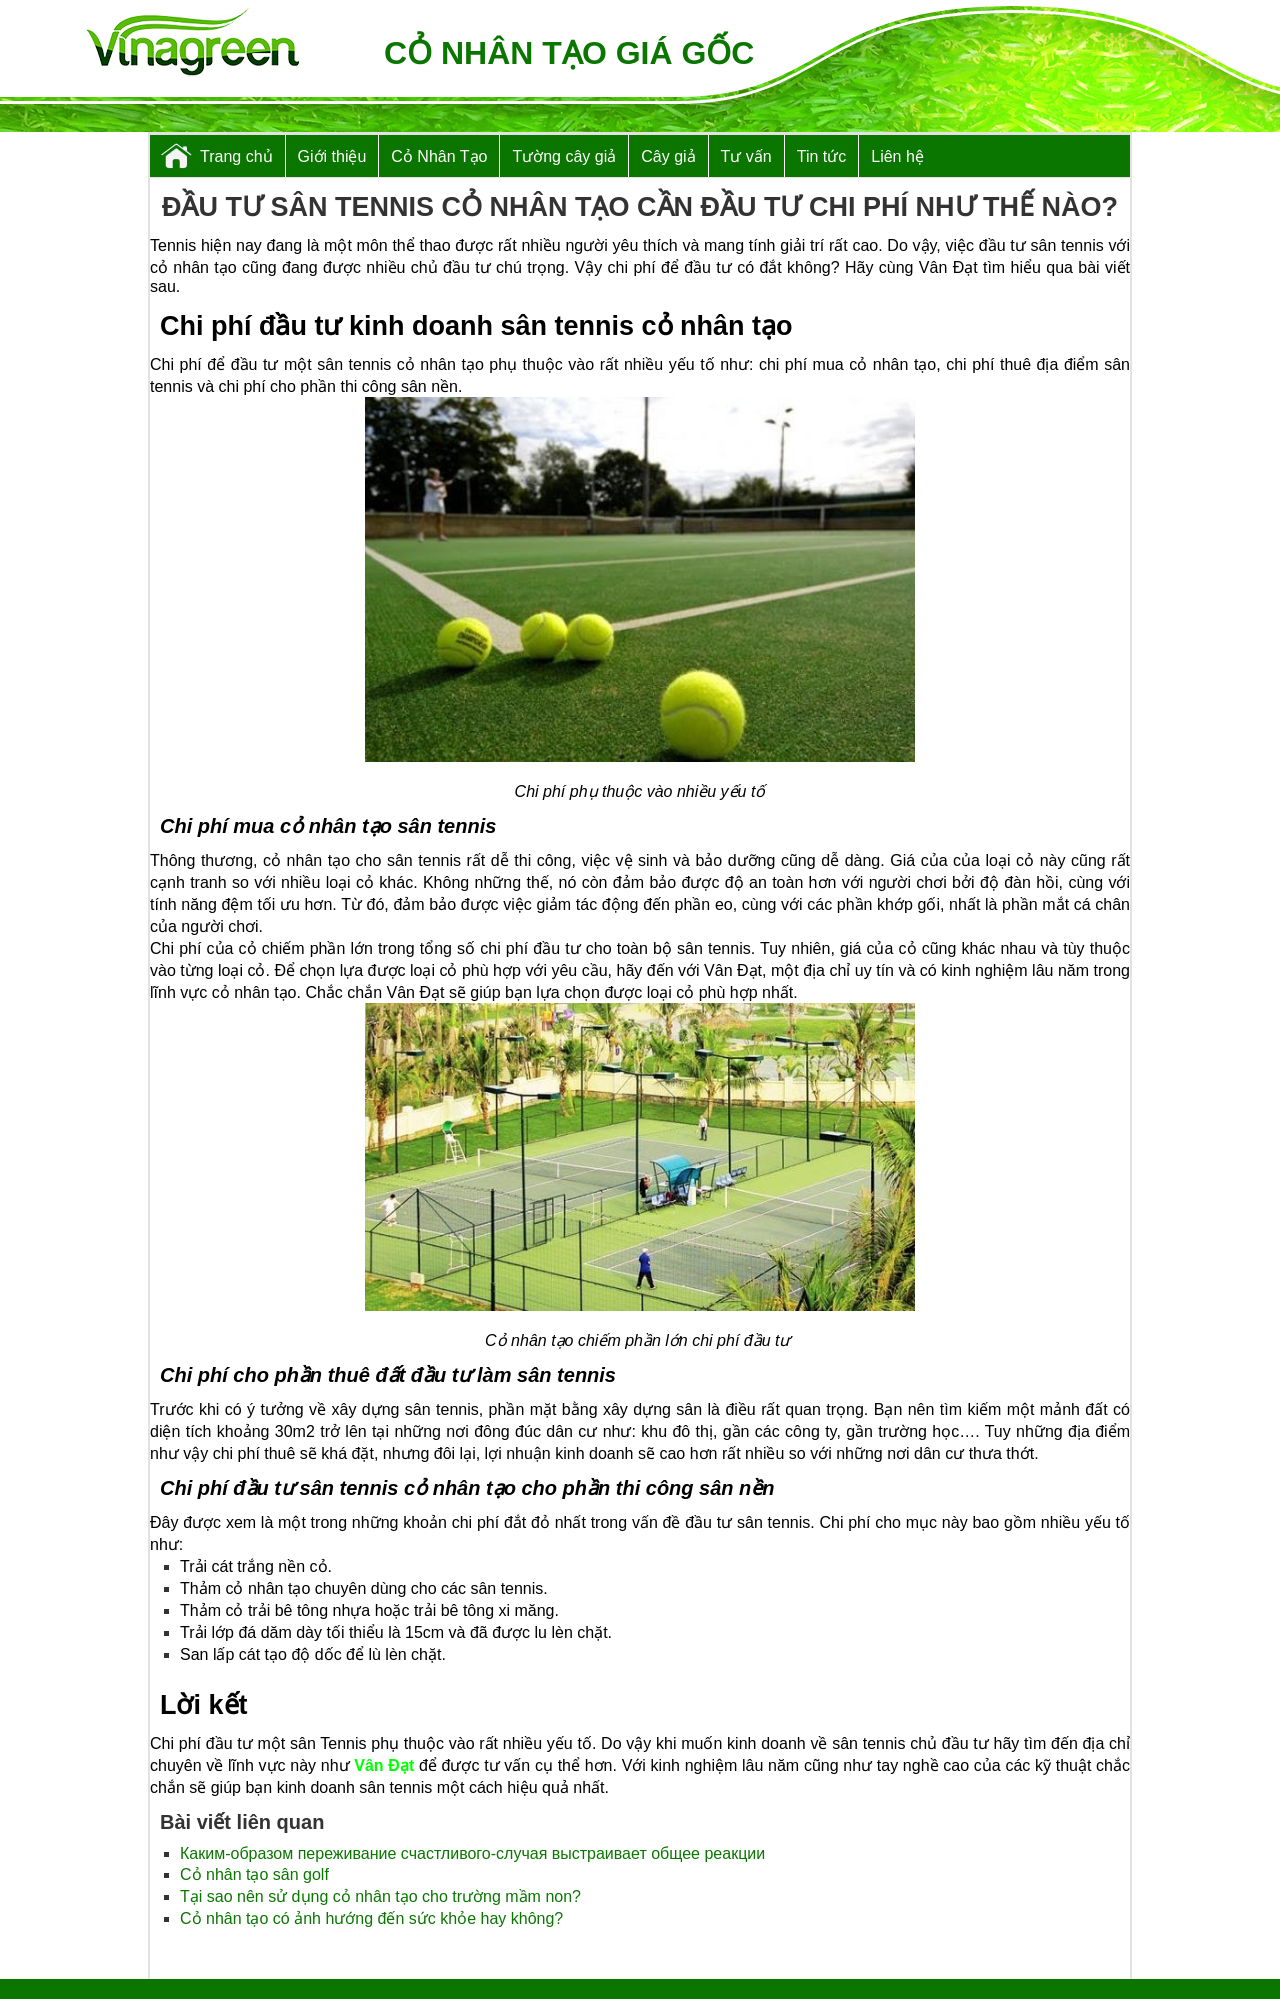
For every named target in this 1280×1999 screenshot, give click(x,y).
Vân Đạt (384, 1765)
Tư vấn (746, 156)
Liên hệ (897, 156)
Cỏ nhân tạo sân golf (254, 1874)
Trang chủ (236, 156)
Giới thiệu (332, 156)
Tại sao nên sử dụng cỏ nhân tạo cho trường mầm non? (380, 1896)
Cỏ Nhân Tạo (439, 156)
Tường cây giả (564, 156)
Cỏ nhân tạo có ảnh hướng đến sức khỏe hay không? (371, 1918)
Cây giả (668, 156)
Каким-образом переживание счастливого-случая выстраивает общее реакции (472, 1853)
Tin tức (822, 156)
